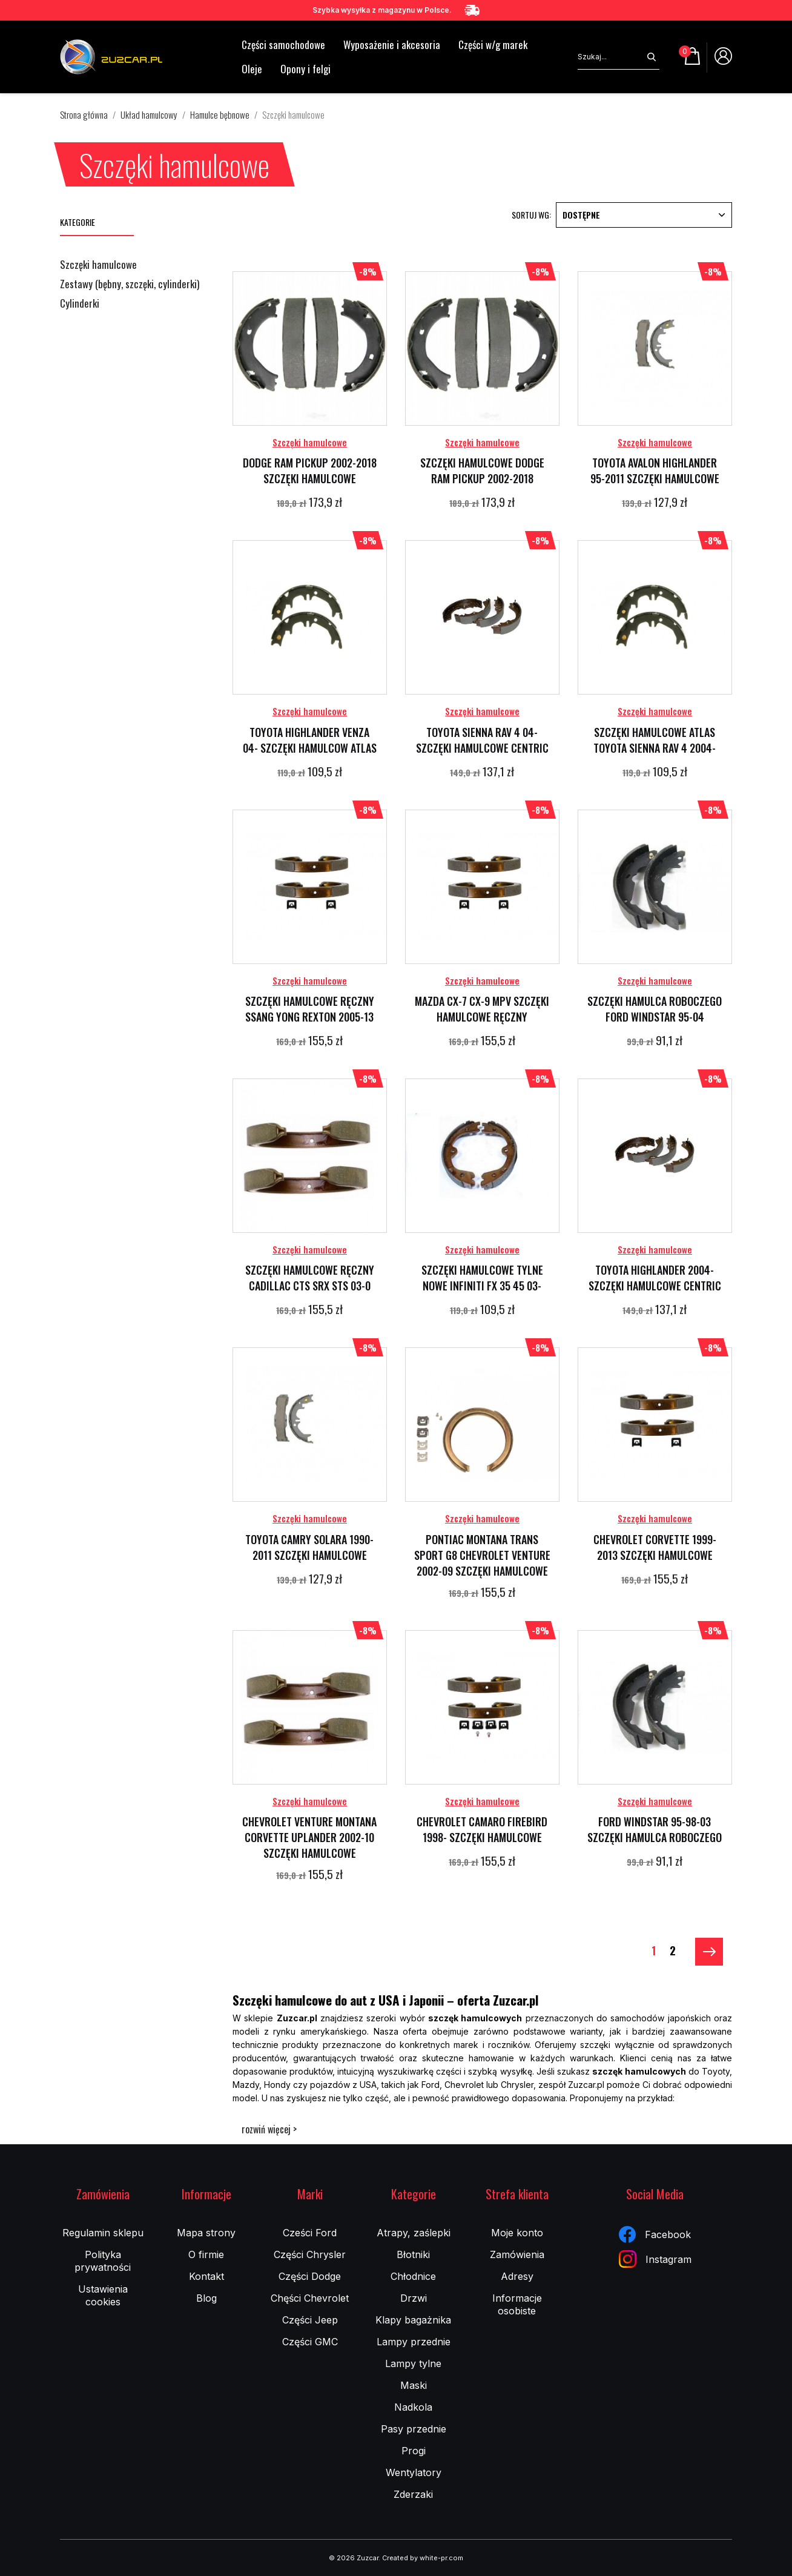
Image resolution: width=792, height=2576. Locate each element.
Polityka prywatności (102, 2260)
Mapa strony (206, 2233)
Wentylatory (413, 2472)
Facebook (655, 2234)
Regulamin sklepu (103, 2233)
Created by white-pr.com (422, 2558)
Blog (206, 2298)
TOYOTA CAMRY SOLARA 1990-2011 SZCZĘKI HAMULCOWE (309, 1547)
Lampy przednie (413, 2342)
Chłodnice (413, 2276)
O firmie (206, 2254)
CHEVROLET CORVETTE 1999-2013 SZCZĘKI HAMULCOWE (654, 1547)
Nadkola (413, 2407)
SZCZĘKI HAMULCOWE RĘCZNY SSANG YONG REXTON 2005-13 (309, 1009)
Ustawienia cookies (103, 2295)
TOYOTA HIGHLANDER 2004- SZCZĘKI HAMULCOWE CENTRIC (655, 1277)
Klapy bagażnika (413, 2320)
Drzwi (413, 2298)
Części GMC (310, 2342)
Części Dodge (310, 2276)
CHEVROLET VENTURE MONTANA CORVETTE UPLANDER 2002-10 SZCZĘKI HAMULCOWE (309, 1837)
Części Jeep (310, 2320)
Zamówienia (517, 2254)
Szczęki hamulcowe (98, 265)
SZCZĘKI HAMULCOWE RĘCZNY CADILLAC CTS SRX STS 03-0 (309, 1277)
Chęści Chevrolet (310, 2298)
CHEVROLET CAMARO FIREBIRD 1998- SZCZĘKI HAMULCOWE (482, 1829)
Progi (413, 2451)
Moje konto (517, 2233)
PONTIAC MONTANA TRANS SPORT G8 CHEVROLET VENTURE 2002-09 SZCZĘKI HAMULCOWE (482, 1555)
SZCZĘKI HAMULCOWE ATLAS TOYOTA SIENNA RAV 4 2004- (654, 740)
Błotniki (413, 2254)
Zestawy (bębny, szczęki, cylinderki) (129, 284)
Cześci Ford (310, 2233)
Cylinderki (79, 304)
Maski (413, 2385)
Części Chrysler (310, 2254)
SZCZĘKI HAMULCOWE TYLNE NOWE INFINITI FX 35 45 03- (482, 1277)
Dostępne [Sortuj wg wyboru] (644, 214)
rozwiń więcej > (269, 2129)
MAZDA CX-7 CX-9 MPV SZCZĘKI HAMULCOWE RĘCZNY (482, 1009)
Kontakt (206, 2276)
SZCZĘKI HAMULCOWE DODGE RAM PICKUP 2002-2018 (482, 470)
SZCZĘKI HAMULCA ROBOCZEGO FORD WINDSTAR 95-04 (654, 1009)
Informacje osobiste (517, 2304)
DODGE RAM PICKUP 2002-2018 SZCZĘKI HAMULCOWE (310, 470)
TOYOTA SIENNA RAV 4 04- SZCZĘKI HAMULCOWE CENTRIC (482, 740)
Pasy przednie (413, 2429)
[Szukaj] (611, 57)
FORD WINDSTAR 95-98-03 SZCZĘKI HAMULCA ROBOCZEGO (654, 1829)
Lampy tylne (413, 2363)
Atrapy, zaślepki (413, 2233)
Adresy (517, 2276)
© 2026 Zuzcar (353, 2558)
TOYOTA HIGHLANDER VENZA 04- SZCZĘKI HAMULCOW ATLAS (310, 740)
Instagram (655, 2259)
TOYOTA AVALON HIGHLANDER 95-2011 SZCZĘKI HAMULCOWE (654, 470)
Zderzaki (413, 2494)
